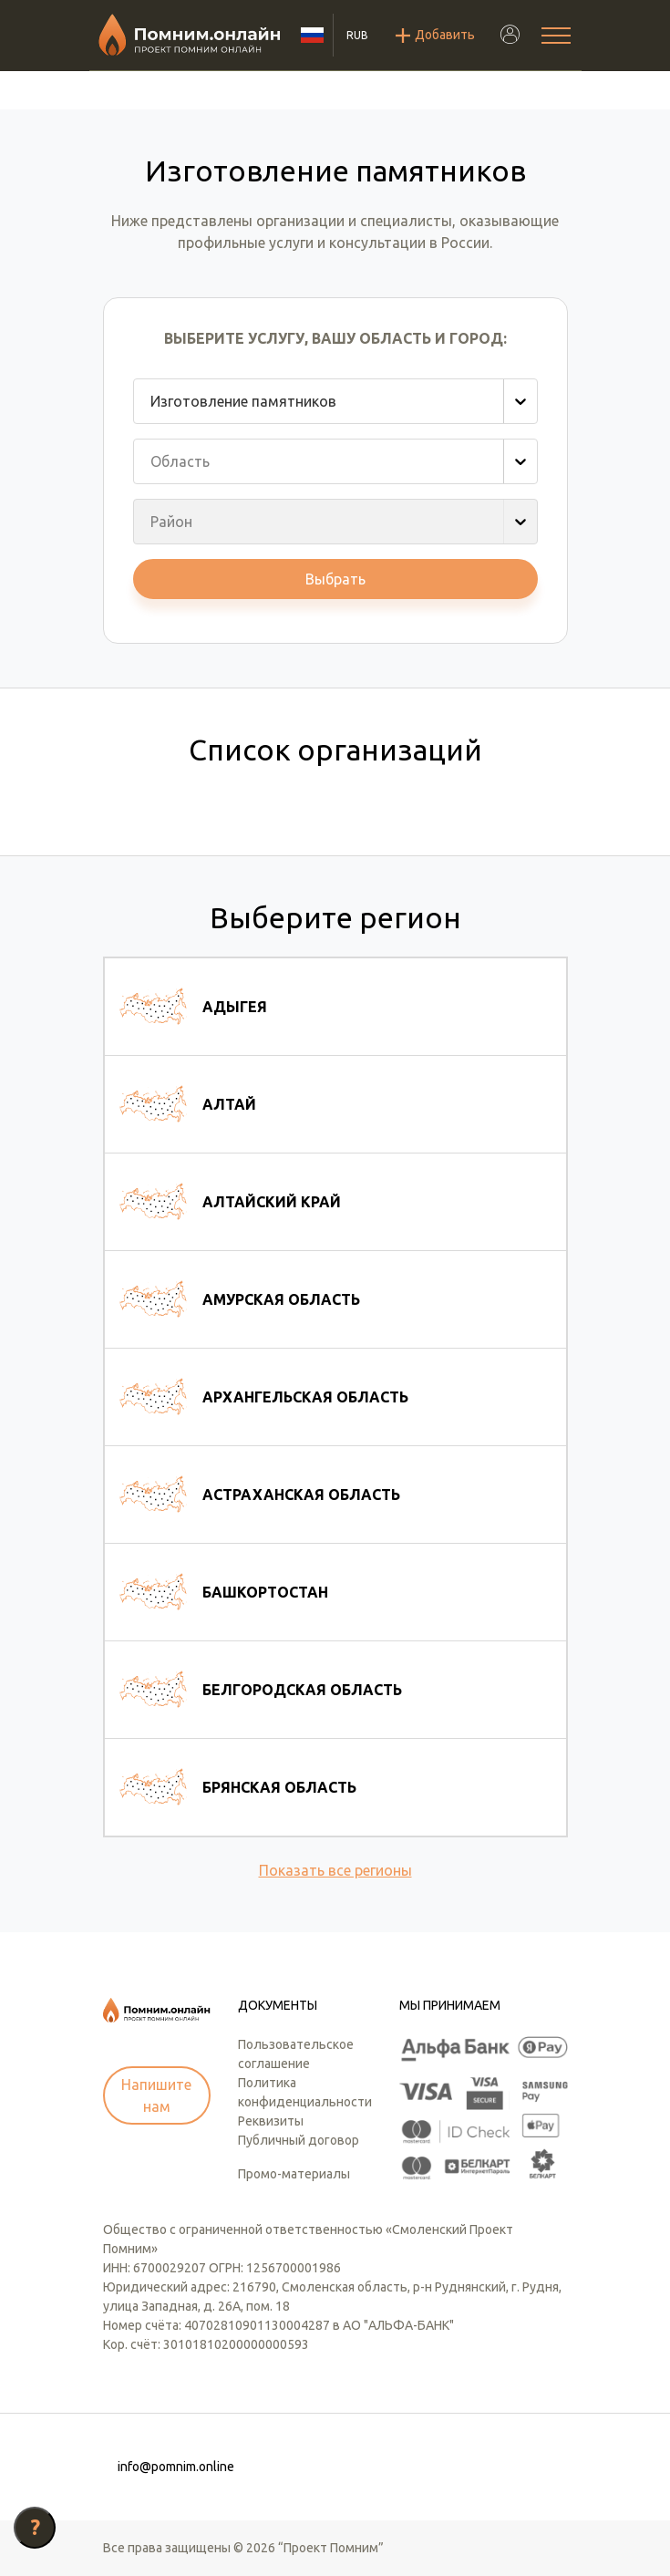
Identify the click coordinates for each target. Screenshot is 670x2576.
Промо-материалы (294, 2174)
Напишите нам (156, 2095)
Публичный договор (298, 2140)
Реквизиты (271, 2121)
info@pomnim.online (176, 2466)
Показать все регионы (335, 1870)
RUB (357, 35)
